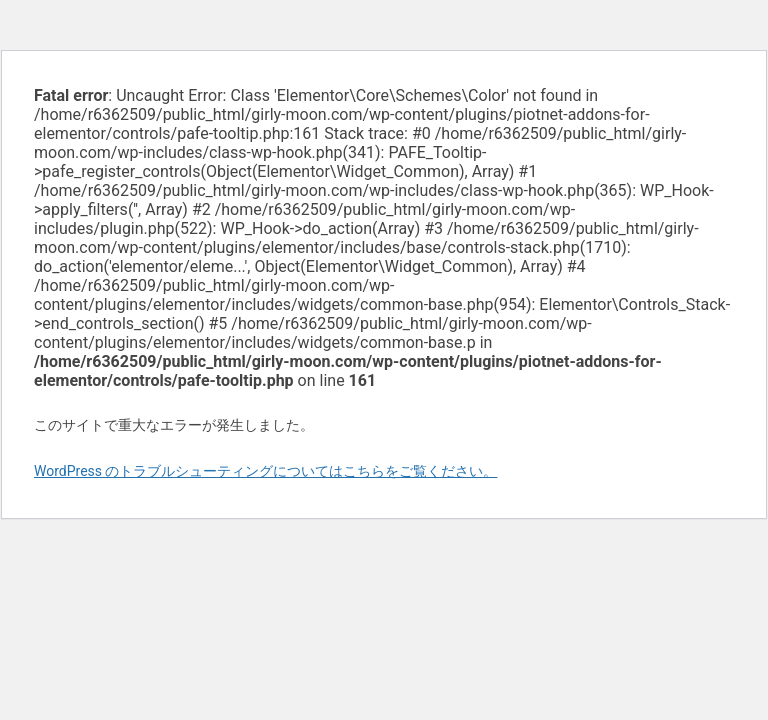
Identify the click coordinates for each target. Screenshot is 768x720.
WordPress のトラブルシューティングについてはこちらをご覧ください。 (266, 471)
